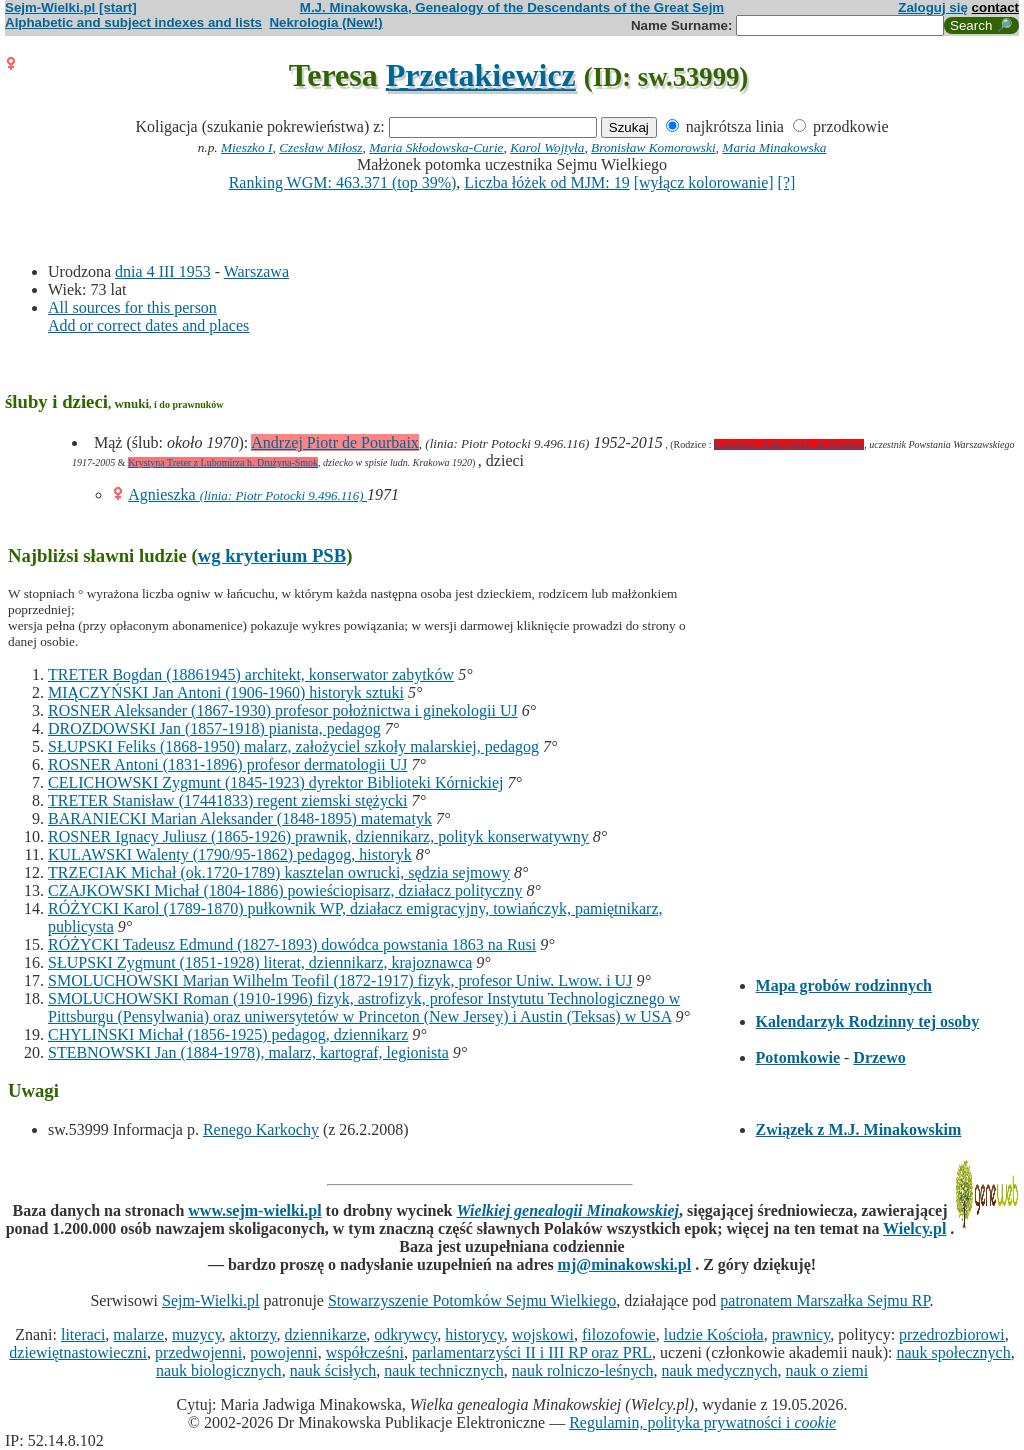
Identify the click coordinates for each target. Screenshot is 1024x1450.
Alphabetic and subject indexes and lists (133, 22)
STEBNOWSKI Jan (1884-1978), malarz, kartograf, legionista (248, 1052)
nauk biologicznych (219, 1370)
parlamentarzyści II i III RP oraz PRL (532, 1352)
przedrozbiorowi (952, 1334)
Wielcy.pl (914, 1228)
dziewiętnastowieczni (78, 1352)
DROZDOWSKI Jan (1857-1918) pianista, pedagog (214, 728)
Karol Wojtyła (547, 147)
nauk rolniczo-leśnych (583, 1370)
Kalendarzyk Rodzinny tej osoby (868, 1021)
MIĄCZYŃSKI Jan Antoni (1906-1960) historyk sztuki (226, 692)
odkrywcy (405, 1334)
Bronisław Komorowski (653, 147)
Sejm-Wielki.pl (211, 1300)
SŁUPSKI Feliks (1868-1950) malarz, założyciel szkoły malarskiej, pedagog (293, 746)
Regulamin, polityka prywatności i (702, 1422)
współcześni (365, 1352)
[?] (787, 182)
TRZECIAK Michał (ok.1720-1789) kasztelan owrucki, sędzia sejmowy (279, 872)
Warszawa (256, 271)
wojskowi (543, 1334)
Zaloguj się (933, 7)
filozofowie (619, 1334)
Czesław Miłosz (320, 147)
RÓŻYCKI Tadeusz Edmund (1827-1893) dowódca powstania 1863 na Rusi (292, 944)
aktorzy (253, 1334)
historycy (474, 1334)
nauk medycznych (720, 1370)
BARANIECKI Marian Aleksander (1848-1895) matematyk (240, 818)
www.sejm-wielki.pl (254, 1210)
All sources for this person (132, 307)
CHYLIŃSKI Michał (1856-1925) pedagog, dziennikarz (228, 1034)
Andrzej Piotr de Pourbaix (335, 442)
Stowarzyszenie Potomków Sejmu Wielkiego (472, 1300)
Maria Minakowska (774, 147)
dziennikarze (326, 1334)
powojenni (284, 1352)
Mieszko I (246, 147)
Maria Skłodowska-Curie (436, 147)
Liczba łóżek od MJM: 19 (546, 182)
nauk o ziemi (826, 1370)
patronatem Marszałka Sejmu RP (824, 1300)
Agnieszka (164, 494)
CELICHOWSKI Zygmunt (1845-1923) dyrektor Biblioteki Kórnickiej (275, 782)
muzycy (197, 1334)
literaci (83, 1334)
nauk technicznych (444, 1370)
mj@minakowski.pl (625, 1264)
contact (995, 7)
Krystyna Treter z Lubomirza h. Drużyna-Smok (223, 462)
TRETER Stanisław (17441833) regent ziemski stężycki (227, 800)
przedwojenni (198, 1352)
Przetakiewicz (481, 75)
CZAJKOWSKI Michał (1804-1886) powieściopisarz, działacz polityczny (285, 890)
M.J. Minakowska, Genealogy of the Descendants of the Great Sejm (512, 7)
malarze (138, 1334)
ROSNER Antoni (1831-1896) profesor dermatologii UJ (228, 764)
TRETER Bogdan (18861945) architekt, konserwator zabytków (251, 674)
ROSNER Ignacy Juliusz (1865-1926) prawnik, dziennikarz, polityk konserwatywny (318, 836)
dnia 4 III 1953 (163, 271)
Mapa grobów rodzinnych (844, 985)
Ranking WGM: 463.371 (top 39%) (343, 182)
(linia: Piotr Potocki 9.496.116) (283, 495)
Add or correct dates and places (148, 325)
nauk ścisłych (333, 1370)
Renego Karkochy (261, 1129)
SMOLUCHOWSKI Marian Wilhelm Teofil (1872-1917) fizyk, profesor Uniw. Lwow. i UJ (340, 980)
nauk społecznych (953, 1352)
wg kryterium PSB (272, 555)
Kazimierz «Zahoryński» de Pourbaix (789, 444)
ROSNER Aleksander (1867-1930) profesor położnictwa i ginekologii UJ (283, 710)
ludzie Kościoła (714, 1334)
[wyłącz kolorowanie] (704, 182)
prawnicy (801, 1334)
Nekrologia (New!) (325, 22)
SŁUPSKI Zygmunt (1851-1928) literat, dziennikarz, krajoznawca (260, 962)
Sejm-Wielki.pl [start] (71, 7)
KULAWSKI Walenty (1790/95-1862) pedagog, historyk (230, 854)
